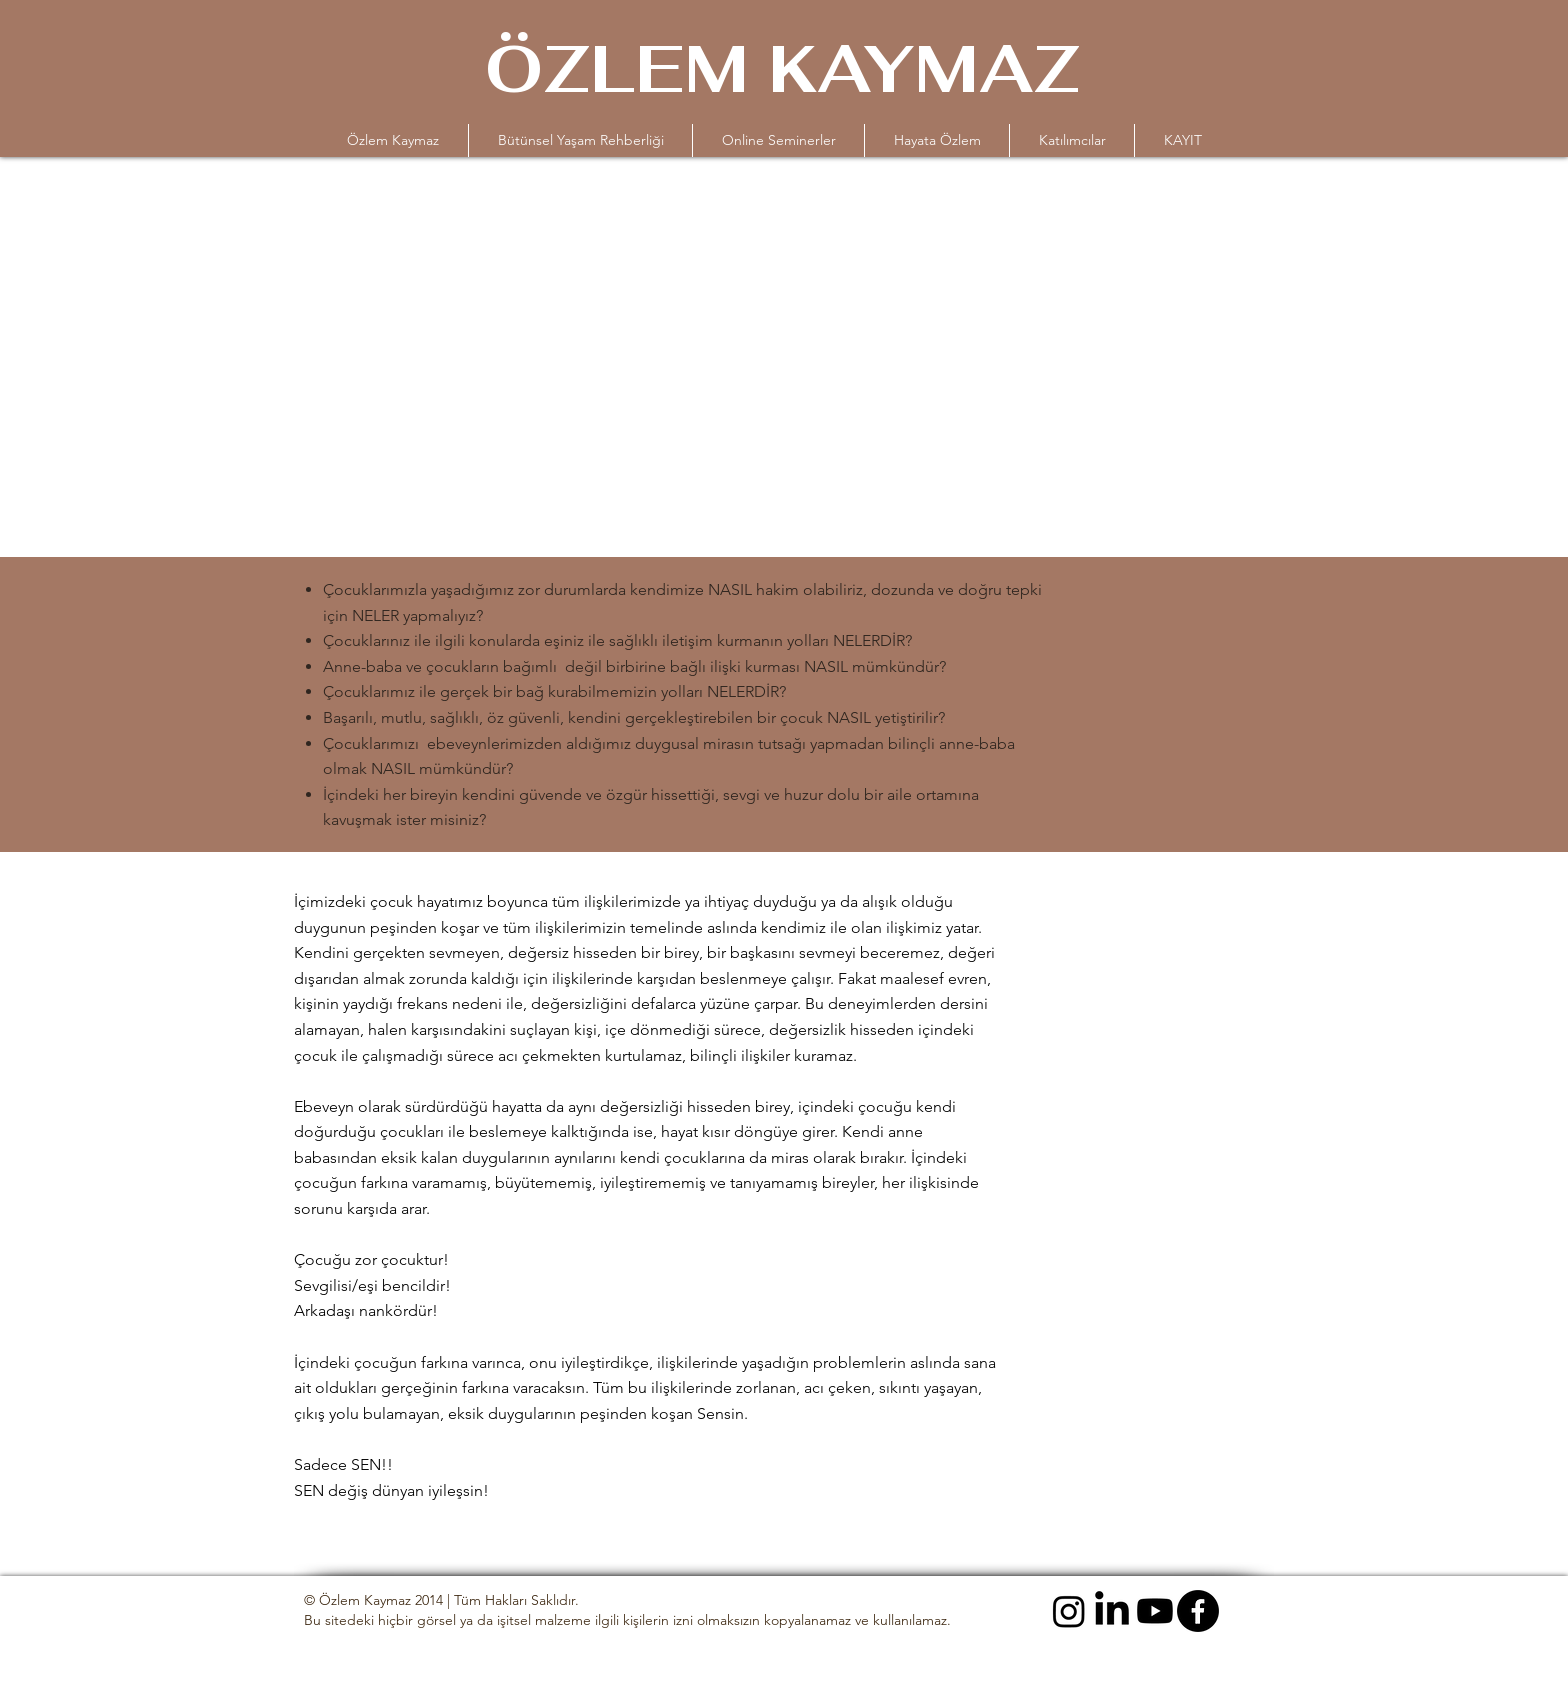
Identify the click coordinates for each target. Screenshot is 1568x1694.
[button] (778, 140)
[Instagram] (1069, 1611)
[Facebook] (1198, 1611)
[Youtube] (1155, 1611)
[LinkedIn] (1112, 1611)
